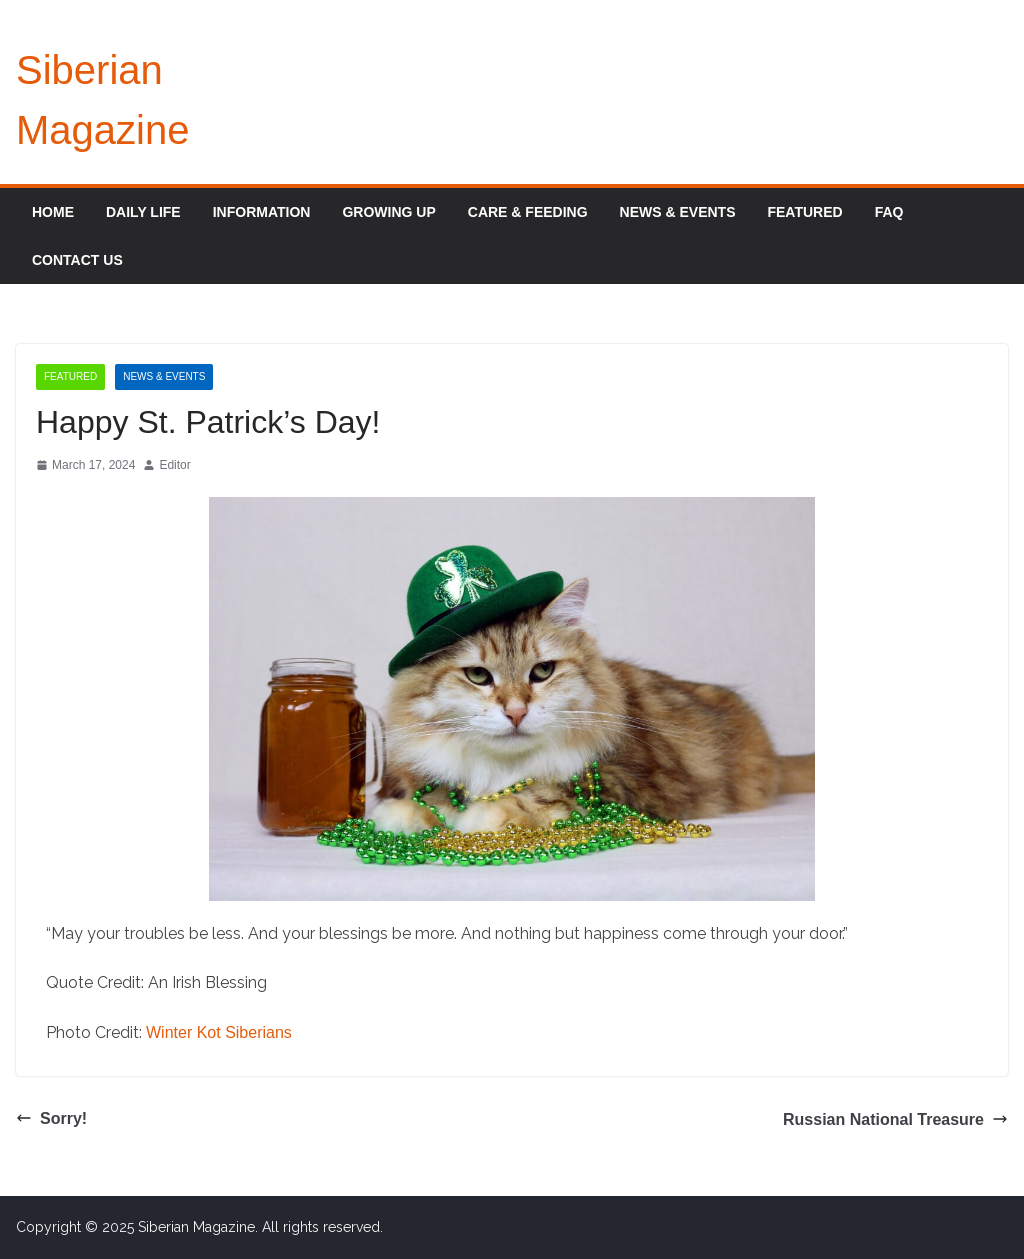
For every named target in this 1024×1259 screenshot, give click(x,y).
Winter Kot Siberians (219, 1032)
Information (262, 212)
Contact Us (77, 260)
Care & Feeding (528, 212)
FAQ (889, 212)
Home (53, 212)
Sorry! (51, 1118)
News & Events (678, 212)
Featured (804, 212)
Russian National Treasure (895, 1119)
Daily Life (143, 212)
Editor (174, 465)
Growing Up (388, 212)
